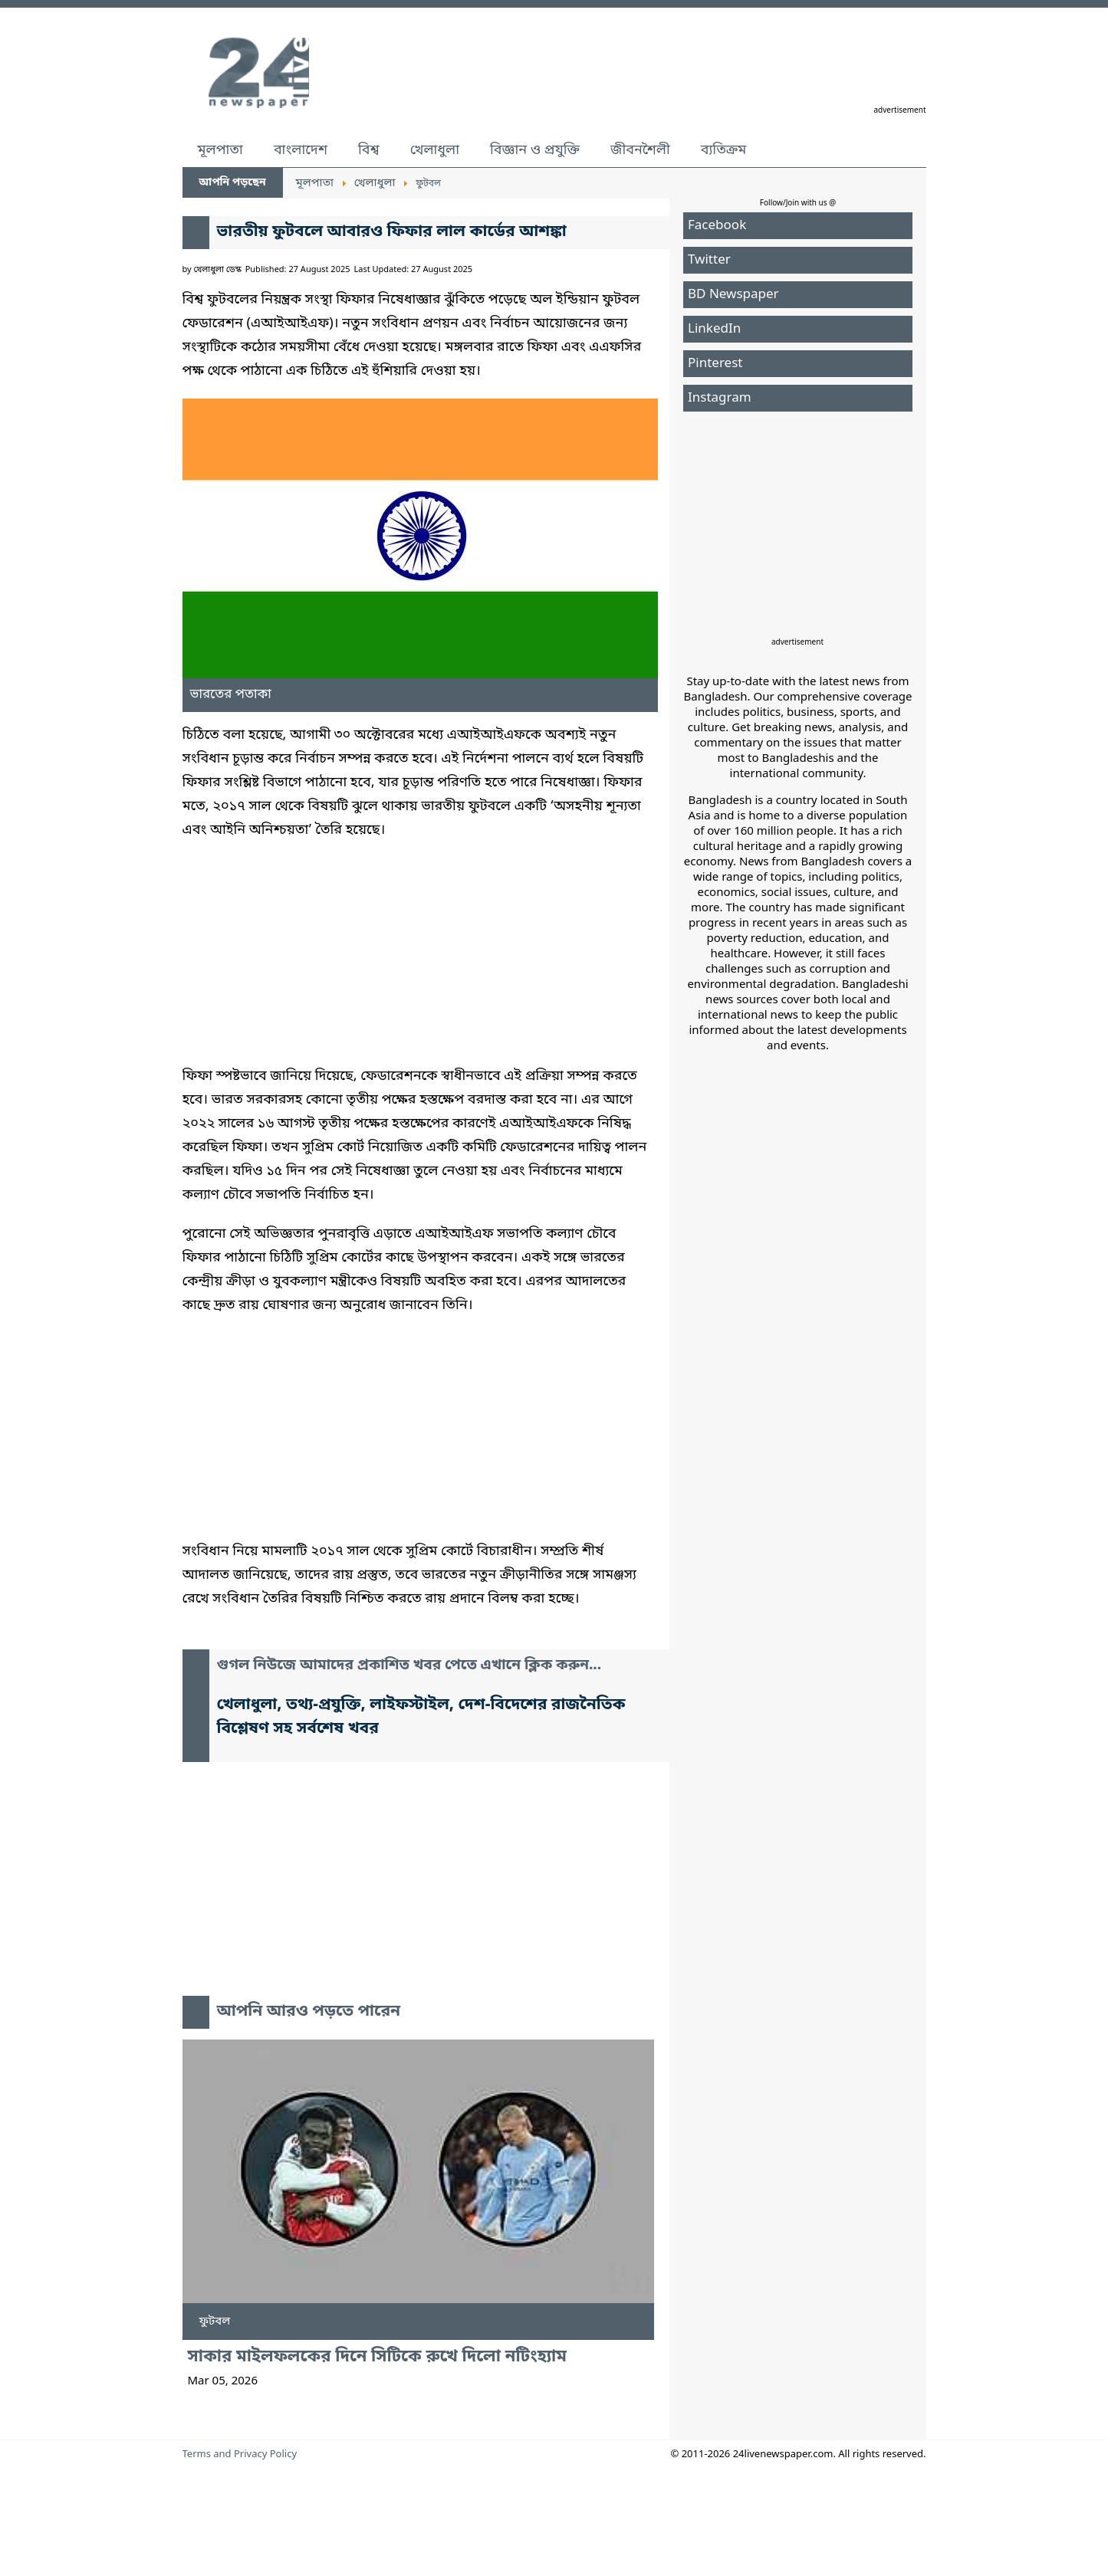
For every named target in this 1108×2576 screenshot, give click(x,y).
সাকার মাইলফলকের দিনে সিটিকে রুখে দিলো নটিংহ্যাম (377, 2357)
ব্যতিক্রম (724, 150)
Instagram (719, 398)
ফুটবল (215, 2321)
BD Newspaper (733, 295)
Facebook (717, 226)
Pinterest (715, 363)
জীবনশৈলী (640, 150)
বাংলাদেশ (300, 150)
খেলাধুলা (434, 150)
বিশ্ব (369, 150)
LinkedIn (714, 329)
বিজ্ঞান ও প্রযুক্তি (535, 150)
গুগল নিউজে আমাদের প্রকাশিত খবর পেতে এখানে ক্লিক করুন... (409, 1665)
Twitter (709, 260)
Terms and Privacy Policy (240, 2454)
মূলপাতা (220, 150)
